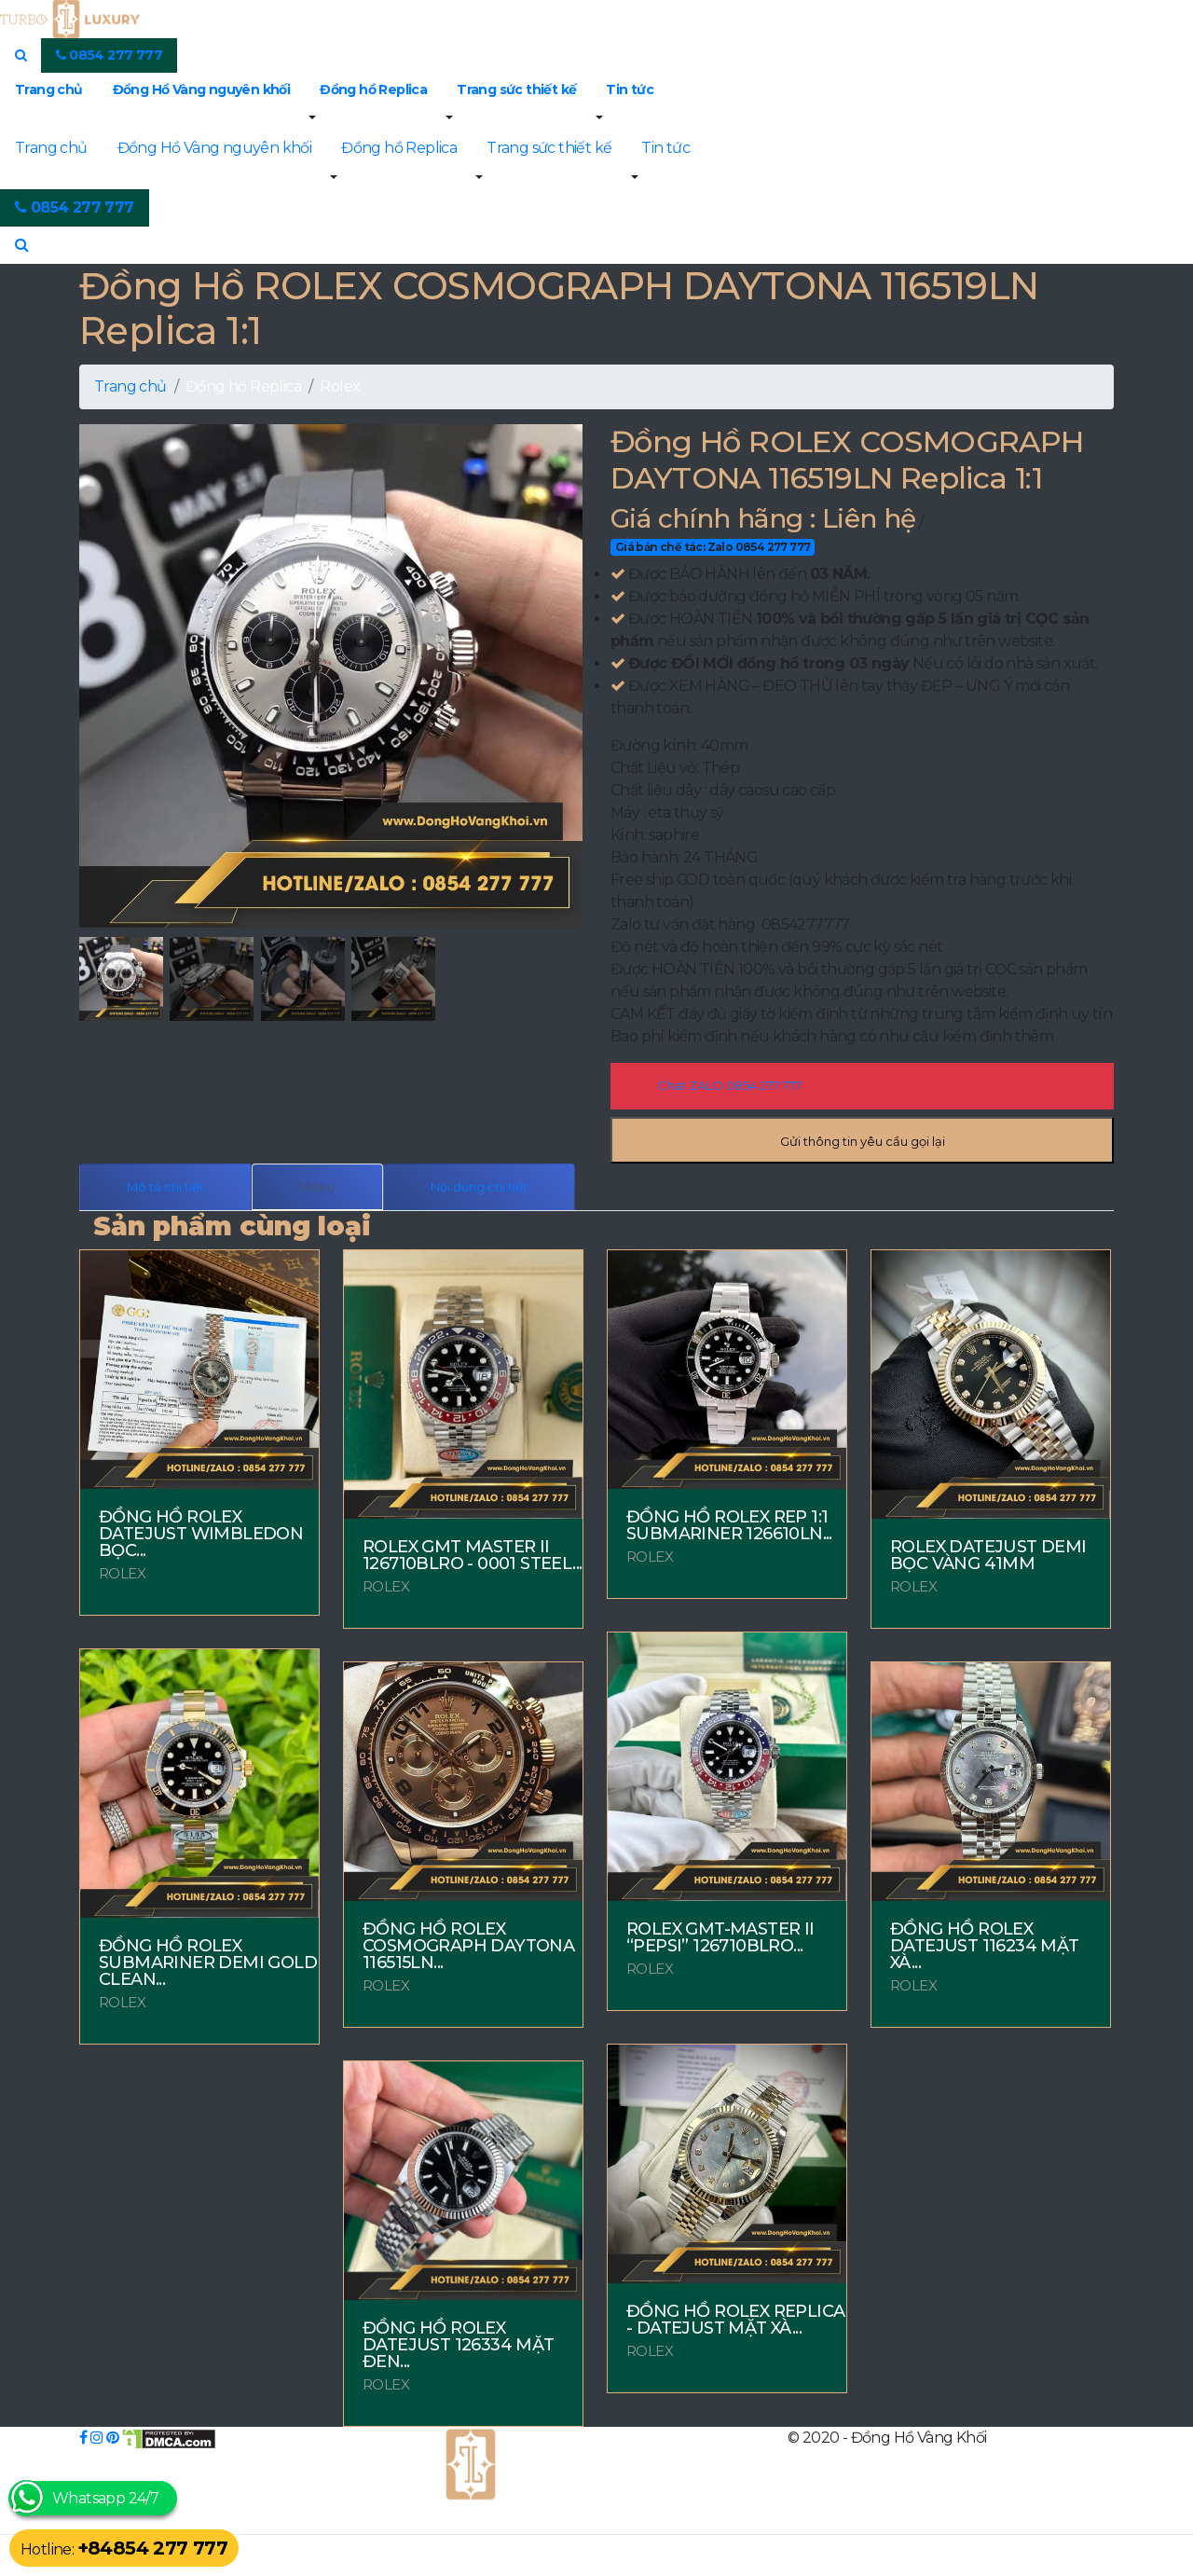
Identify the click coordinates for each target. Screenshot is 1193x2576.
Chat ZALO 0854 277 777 (729, 1085)
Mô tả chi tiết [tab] (165, 1186)
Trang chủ (49, 89)
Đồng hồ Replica (373, 89)
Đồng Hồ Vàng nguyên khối (202, 89)
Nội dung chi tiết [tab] (479, 1186)
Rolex (340, 386)
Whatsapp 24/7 (105, 2498)
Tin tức (629, 89)
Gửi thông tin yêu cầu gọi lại (862, 1141)
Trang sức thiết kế (516, 89)
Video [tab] (317, 1186)
